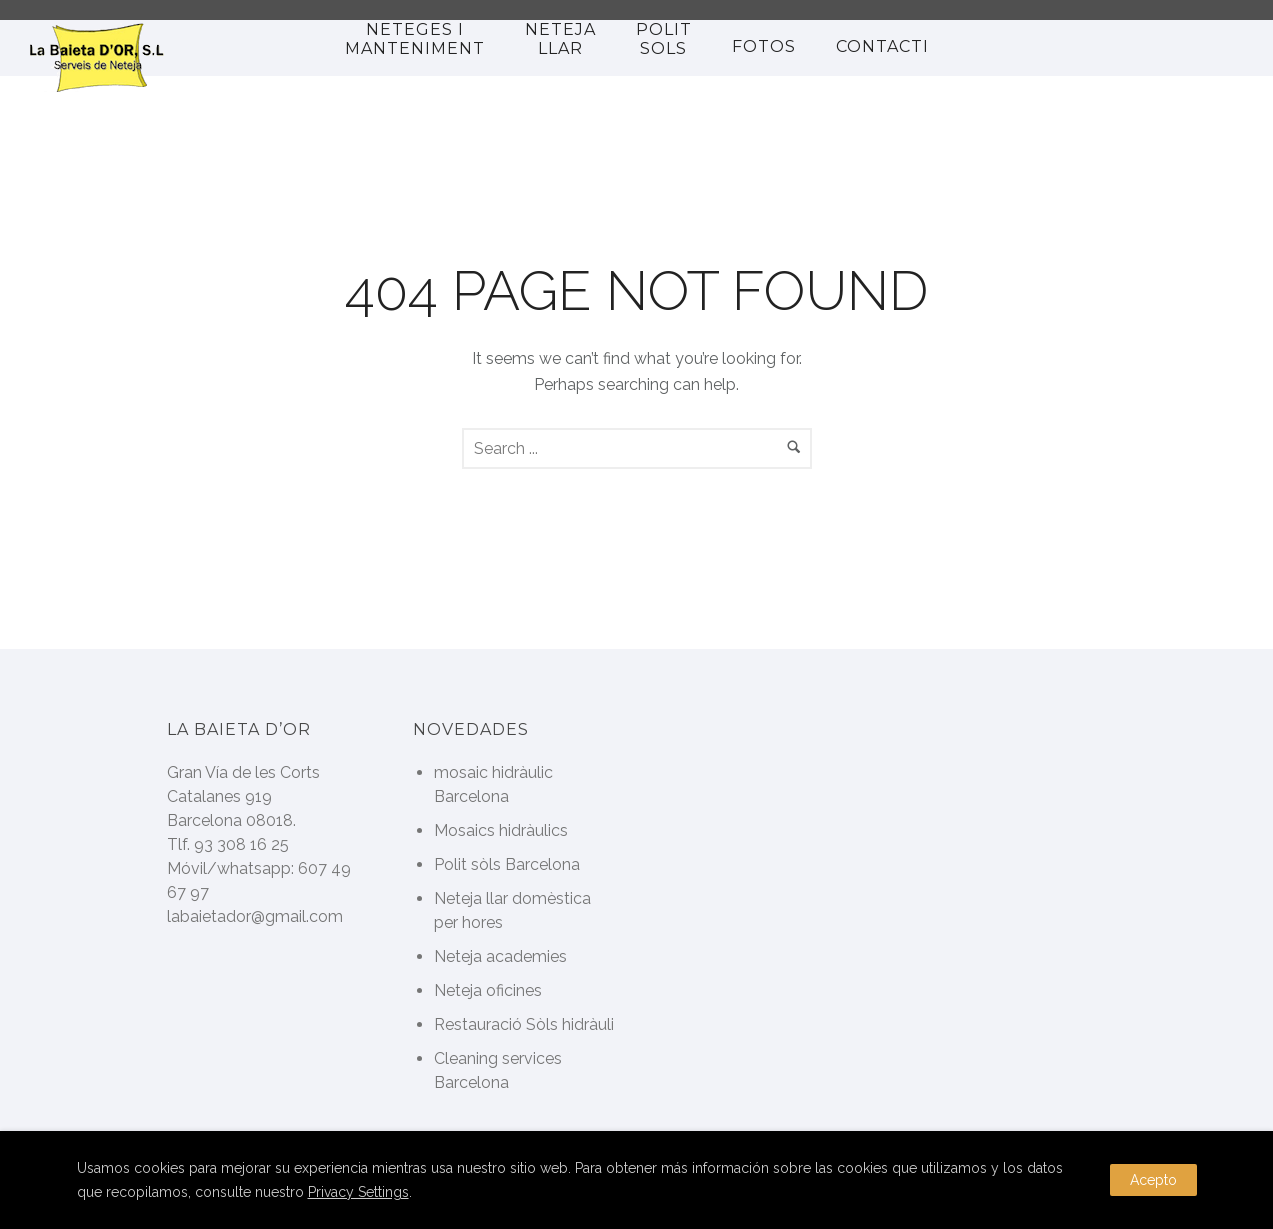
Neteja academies (500, 956)
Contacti (882, 46)
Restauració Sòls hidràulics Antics (559, 1024)
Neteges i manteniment (415, 39)
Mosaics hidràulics (501, 830)
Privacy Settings (358, 1192)
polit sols (664, 39)
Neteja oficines (488, 990)
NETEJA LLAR (560, 39)
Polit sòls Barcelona (507, 864)
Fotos (764, 46)
